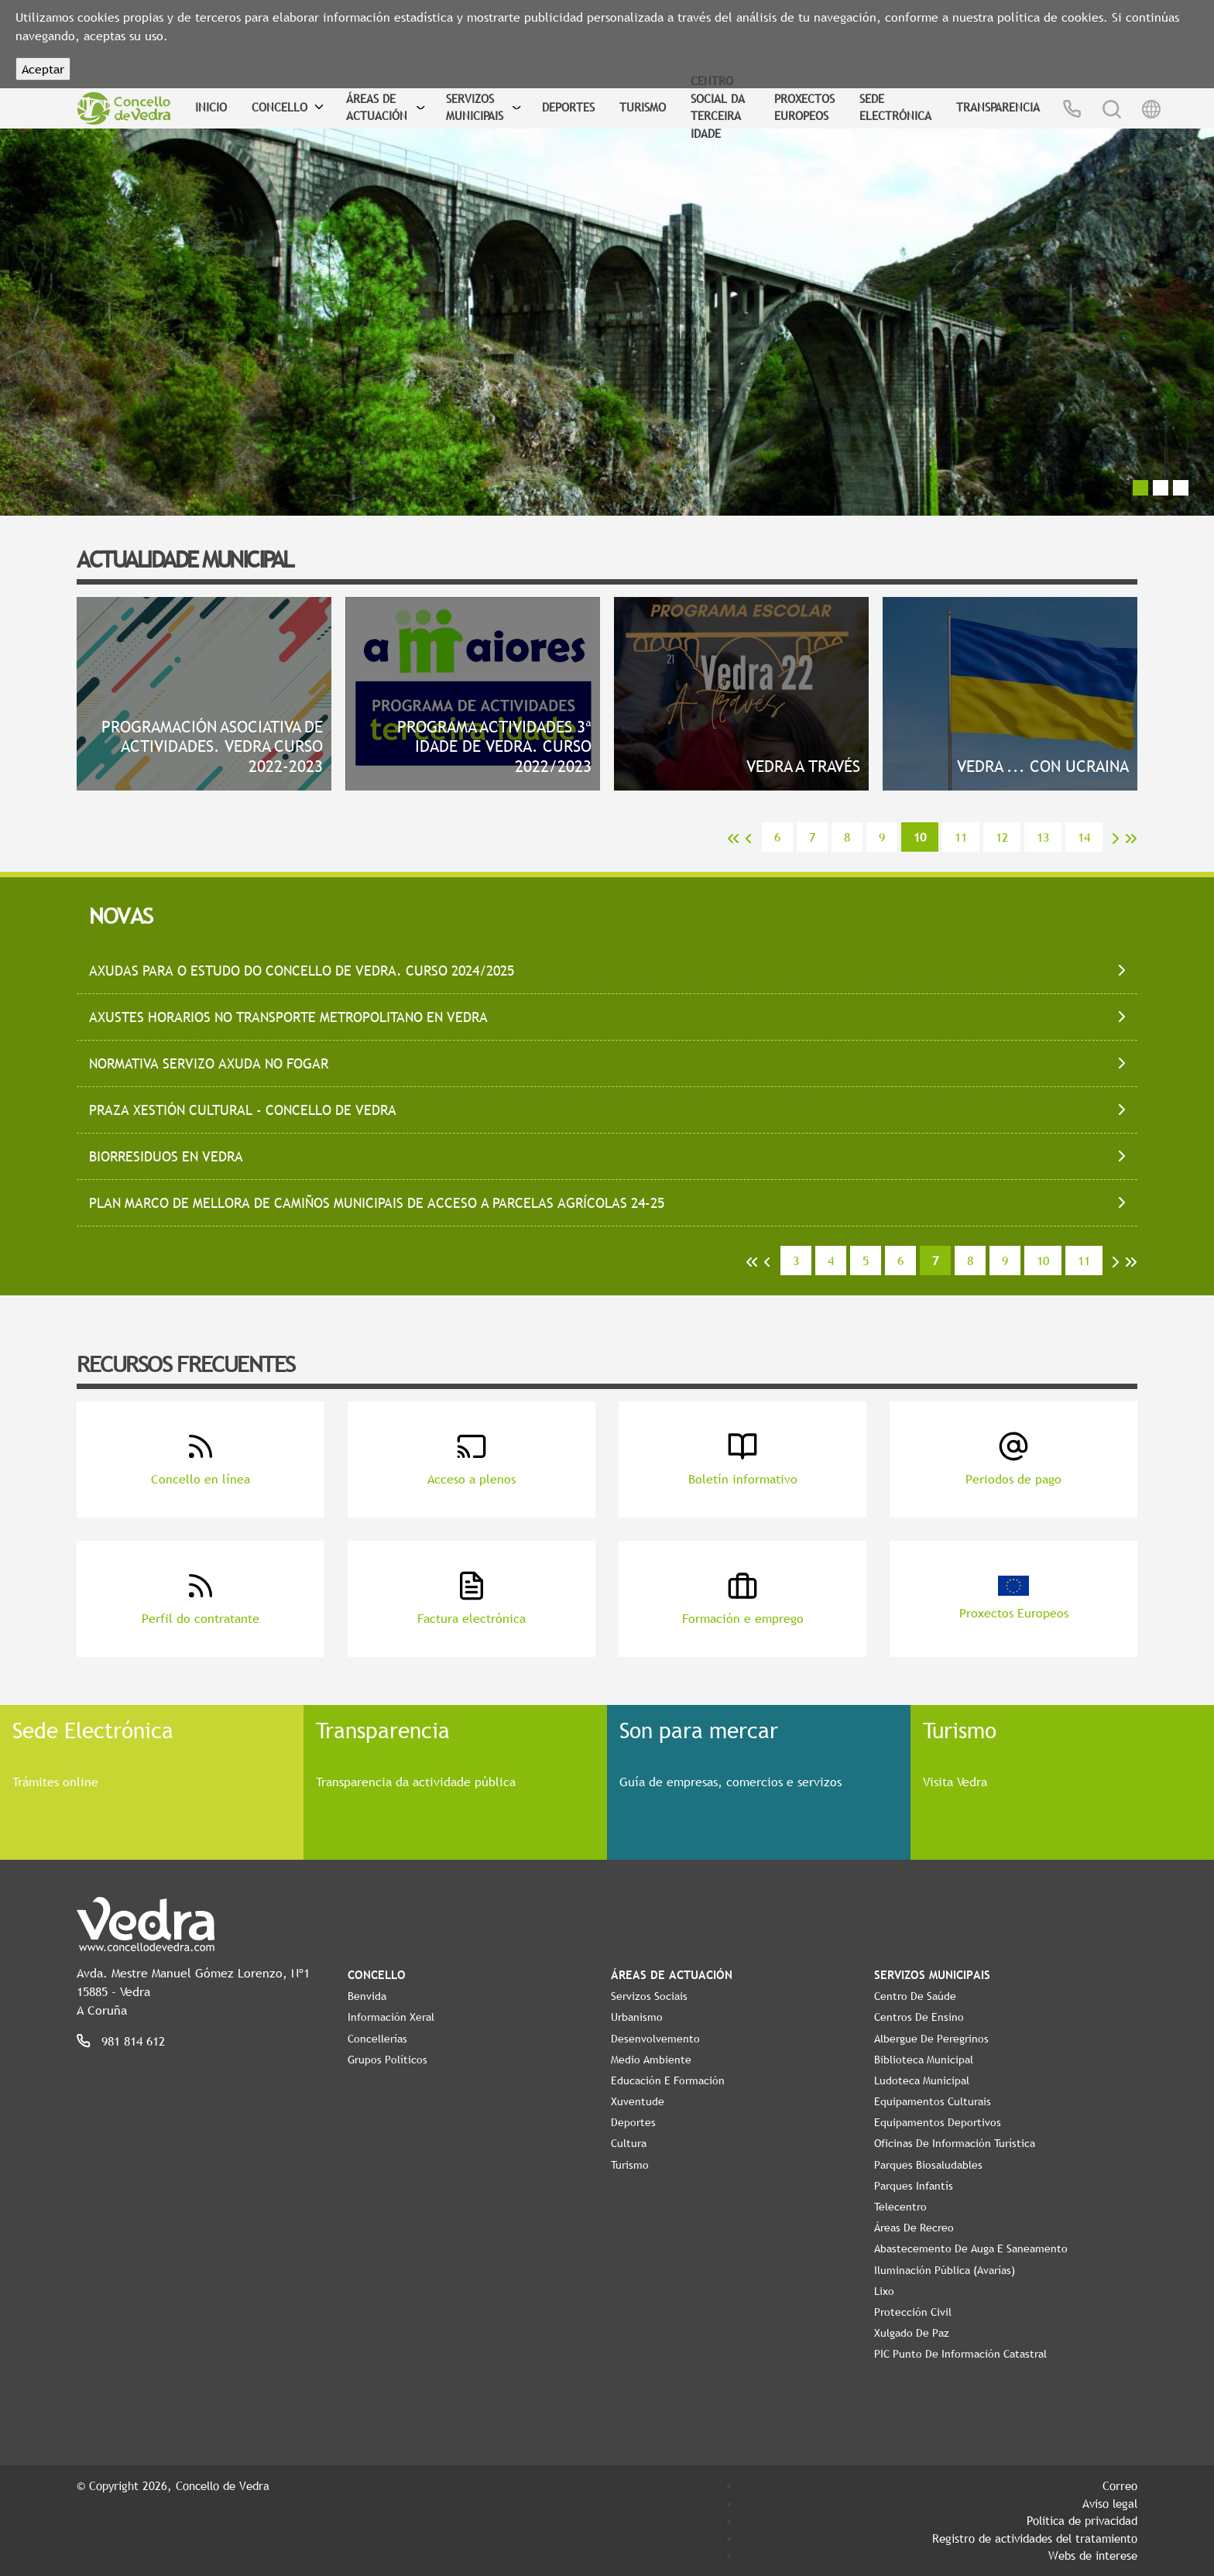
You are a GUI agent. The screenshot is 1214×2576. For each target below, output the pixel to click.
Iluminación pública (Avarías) (944, 2270)
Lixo (884, 2291)
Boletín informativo (742, 1459)
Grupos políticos (387, 2060)
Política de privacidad (1082, 2520)
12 (1002, 837)
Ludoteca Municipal (921, 2080)
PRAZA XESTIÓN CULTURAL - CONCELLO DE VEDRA (242, 1110)
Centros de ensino (919, 2017)
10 (1043, 1260)
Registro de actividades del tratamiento (1034, 2538)
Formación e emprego (743, 1598)
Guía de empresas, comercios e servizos (730, 1781)
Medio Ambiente (651, 2060)
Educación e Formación (668, 2080)
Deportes (568, 107)
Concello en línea (200, 1459)
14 (1084, 837)
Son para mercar (698, 1730)
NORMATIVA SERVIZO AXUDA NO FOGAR (208, 1063)
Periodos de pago (1013, 1459)
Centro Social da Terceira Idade (718, 106)
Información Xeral (391, 2017)
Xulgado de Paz (911, 2333)
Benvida (367, 1996)
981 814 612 (133, 2040)
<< (733, 838)
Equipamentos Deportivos (937, 2122)
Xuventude (637, 2101)
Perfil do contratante (200, 1598)
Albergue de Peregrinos (931, 2039)
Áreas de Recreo (914, 2228)
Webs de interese (1092, 2555)
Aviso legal (1109, 2503)
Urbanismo (637, 2017)
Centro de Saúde (915, 1996)
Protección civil (913, 2312)
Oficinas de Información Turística (954, 2143)
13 (1043, 837)
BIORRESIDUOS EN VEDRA (166, 1156)
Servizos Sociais (649, 1996)
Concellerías (377, 2039)
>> (1131, 838)
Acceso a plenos (471, 1459)
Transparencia (998, 107)
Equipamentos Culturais (932, 2101)
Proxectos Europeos (804, 107)
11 (961, 837)
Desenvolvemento (655, 2039)
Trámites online (55, 1781)
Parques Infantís (913, 2186)
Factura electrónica (471, 1598)
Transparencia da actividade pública (416, 1781)
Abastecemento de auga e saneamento (971, 2248)
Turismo (642, 107)
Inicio (211, 107)
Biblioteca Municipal (923, 2060)
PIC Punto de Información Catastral (960, 2354)
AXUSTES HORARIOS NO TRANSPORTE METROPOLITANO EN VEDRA (288, 1017)
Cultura (628, 2143)
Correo (1120, 2485)
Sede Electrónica (895, 107)
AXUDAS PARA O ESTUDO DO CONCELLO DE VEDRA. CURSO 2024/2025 (301, 970)
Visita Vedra (955, 1781)
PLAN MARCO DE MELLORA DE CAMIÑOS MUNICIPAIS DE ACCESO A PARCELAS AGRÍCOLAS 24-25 (376, 1203)
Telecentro (900, 2207)
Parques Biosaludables (928, 2165)
